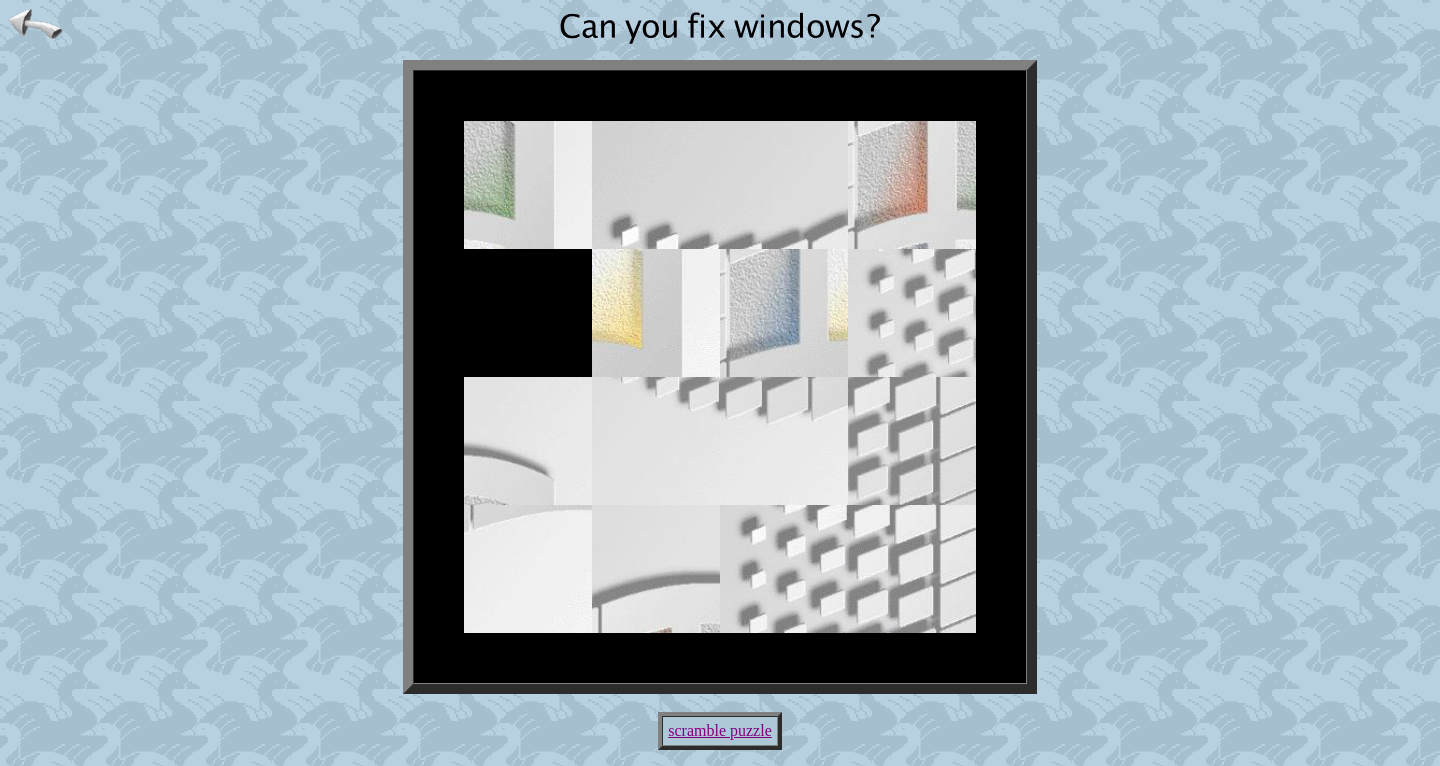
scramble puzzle (720, 730)
